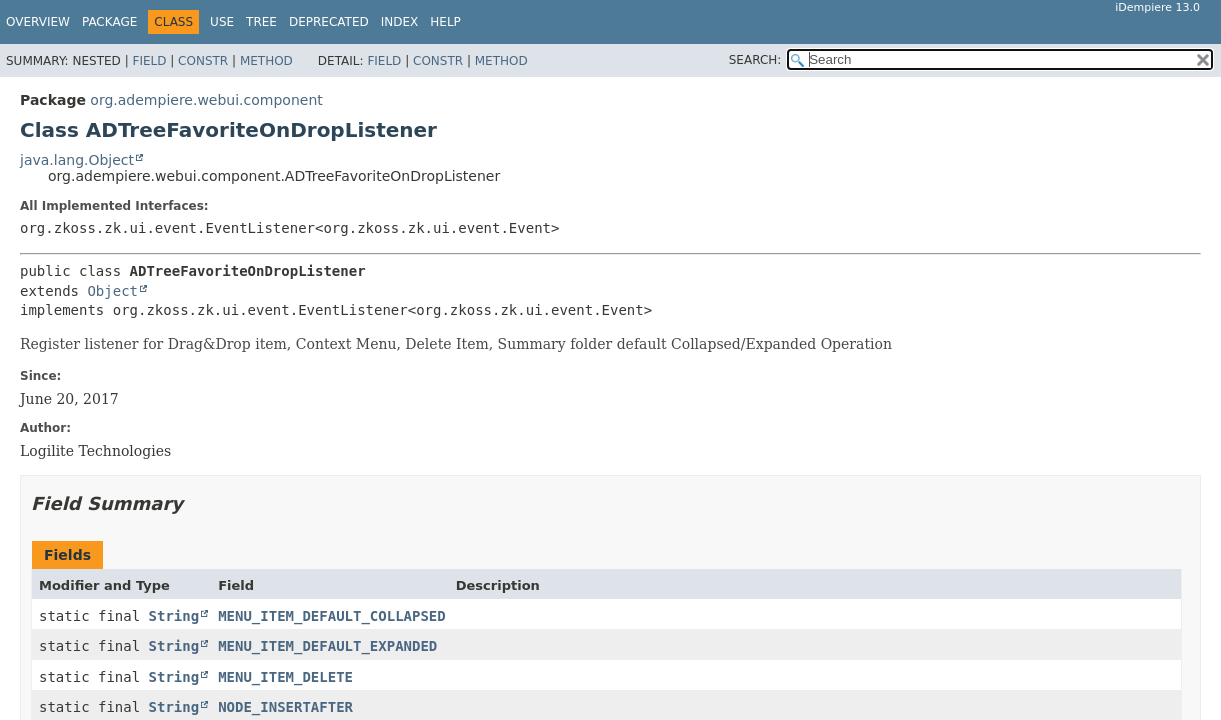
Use (222, 22)
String (174, 616)
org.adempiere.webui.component (206, 100)
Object (112, 291)
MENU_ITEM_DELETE (285, 677)
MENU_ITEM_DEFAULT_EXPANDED (327, 646)
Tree (261, 22)
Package (109, 22)
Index (400, 22)
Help (445, 22)
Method (266, 61)
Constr (203, 61)
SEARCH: (755, 60)
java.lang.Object (77, 160)
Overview (38, 22)
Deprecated (329, 22)
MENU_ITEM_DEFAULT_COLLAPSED (332, 616)
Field (149, 61)
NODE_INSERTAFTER (285, 707)
